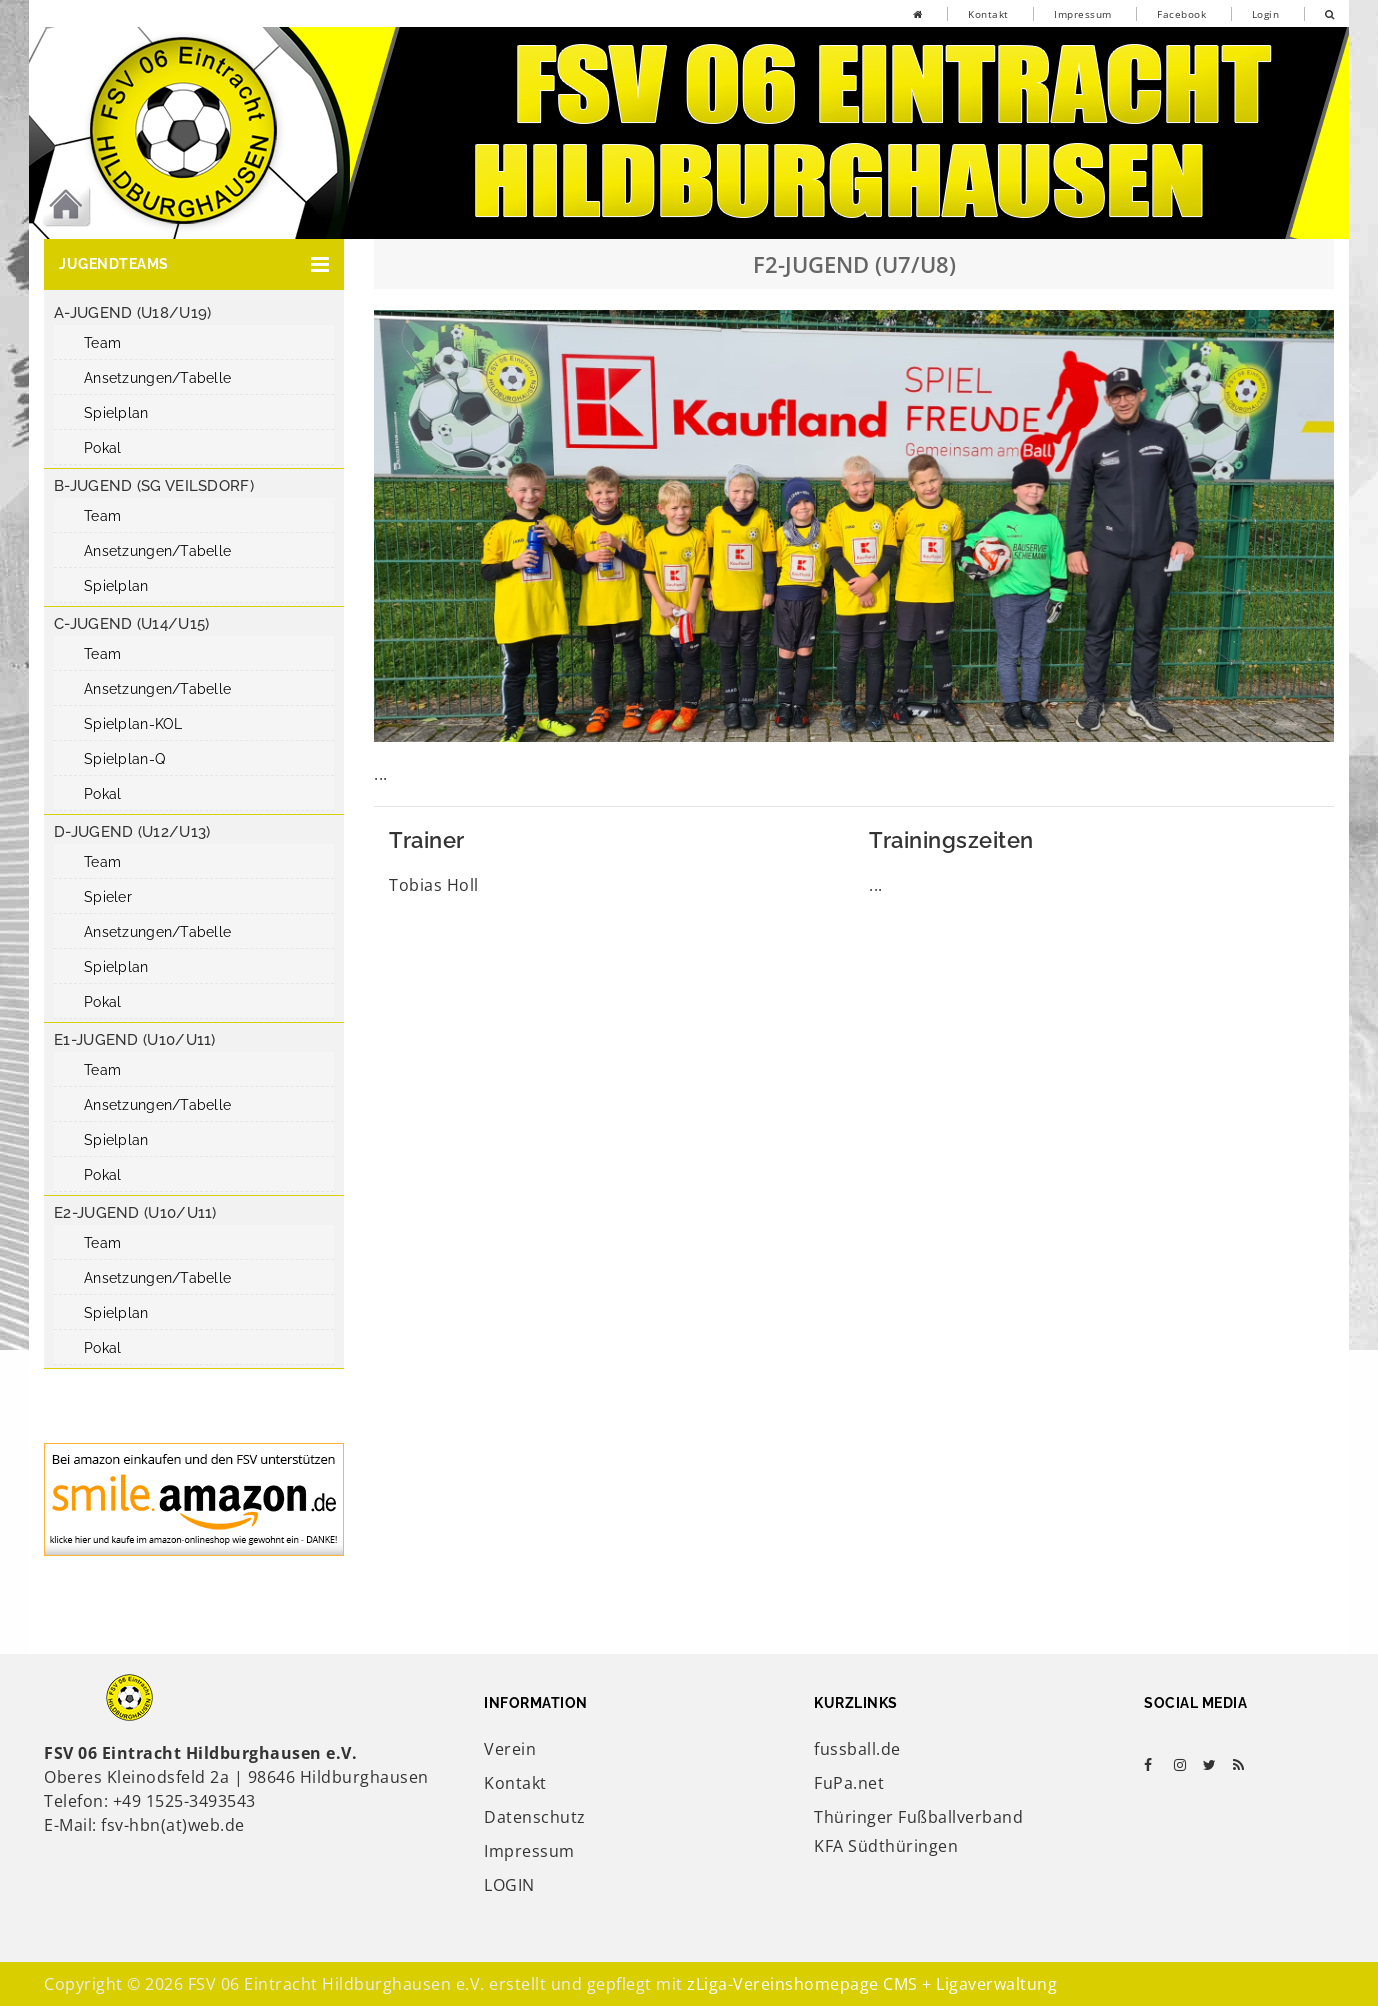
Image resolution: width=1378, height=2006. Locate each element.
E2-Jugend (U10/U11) (135, 1213)
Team (102, 343)
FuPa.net (849, 1783)
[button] (194, 264)
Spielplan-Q (124, 759)
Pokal (102, 448)
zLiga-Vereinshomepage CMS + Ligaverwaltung (872, 1984)
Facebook (1181, 14)
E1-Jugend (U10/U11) (135, 1040)
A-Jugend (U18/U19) (132, 313)
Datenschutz (535, 1817)
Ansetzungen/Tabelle (157, 378)
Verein (510, 1749)
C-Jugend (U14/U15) (131, 624)
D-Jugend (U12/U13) (132, 832)
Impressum (1083, 14)
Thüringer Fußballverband (918, 1817)
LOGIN (509, 1885)
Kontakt (988, 14)
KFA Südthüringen (886, 1846)
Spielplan (116, 413)
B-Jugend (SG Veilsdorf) (154, 486)
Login (1266, 14)
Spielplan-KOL (133, 724)
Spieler (108, 897)
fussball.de (857, 1749)
